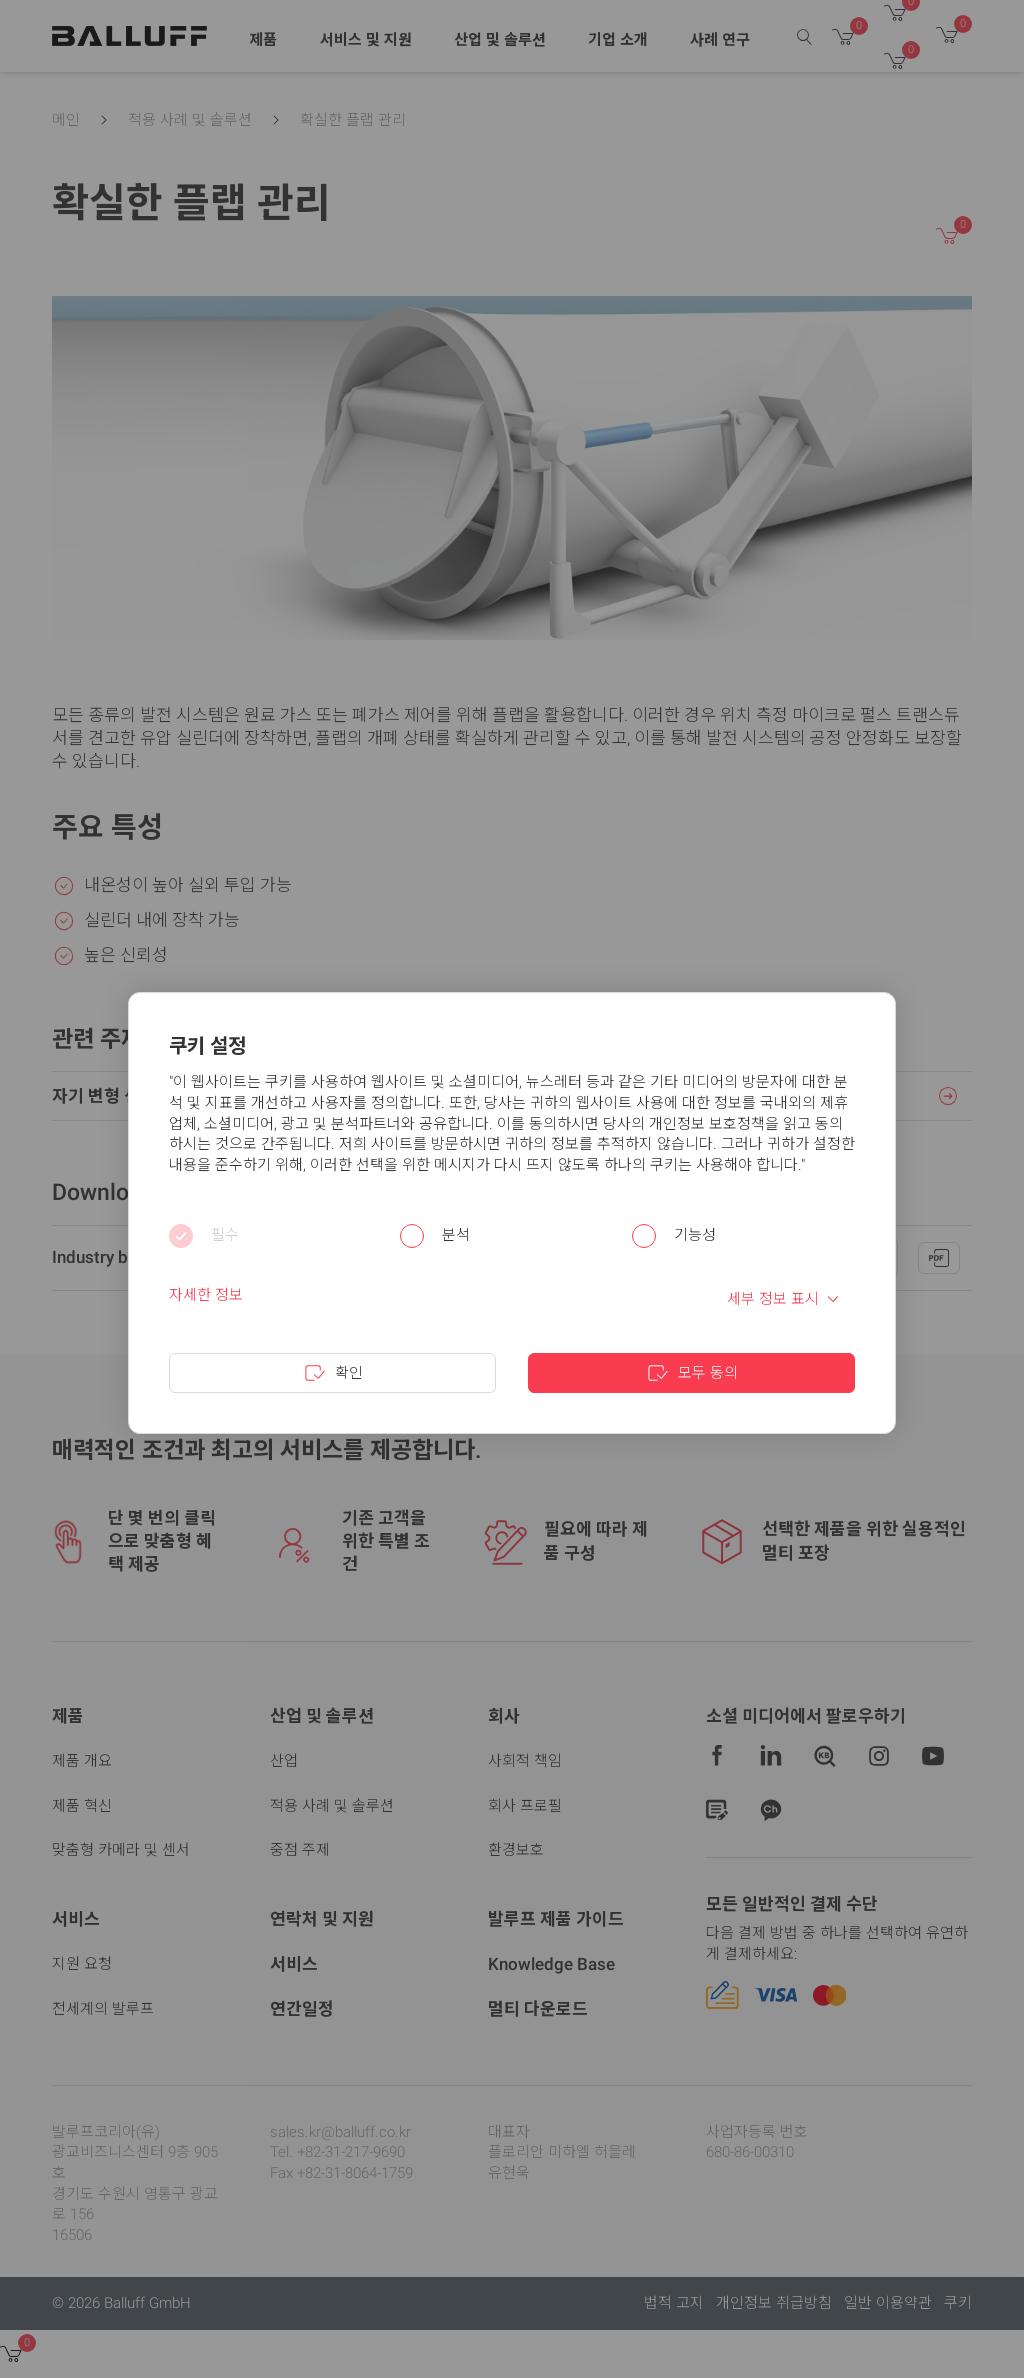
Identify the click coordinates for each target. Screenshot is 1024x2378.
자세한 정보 (206, 1295)
